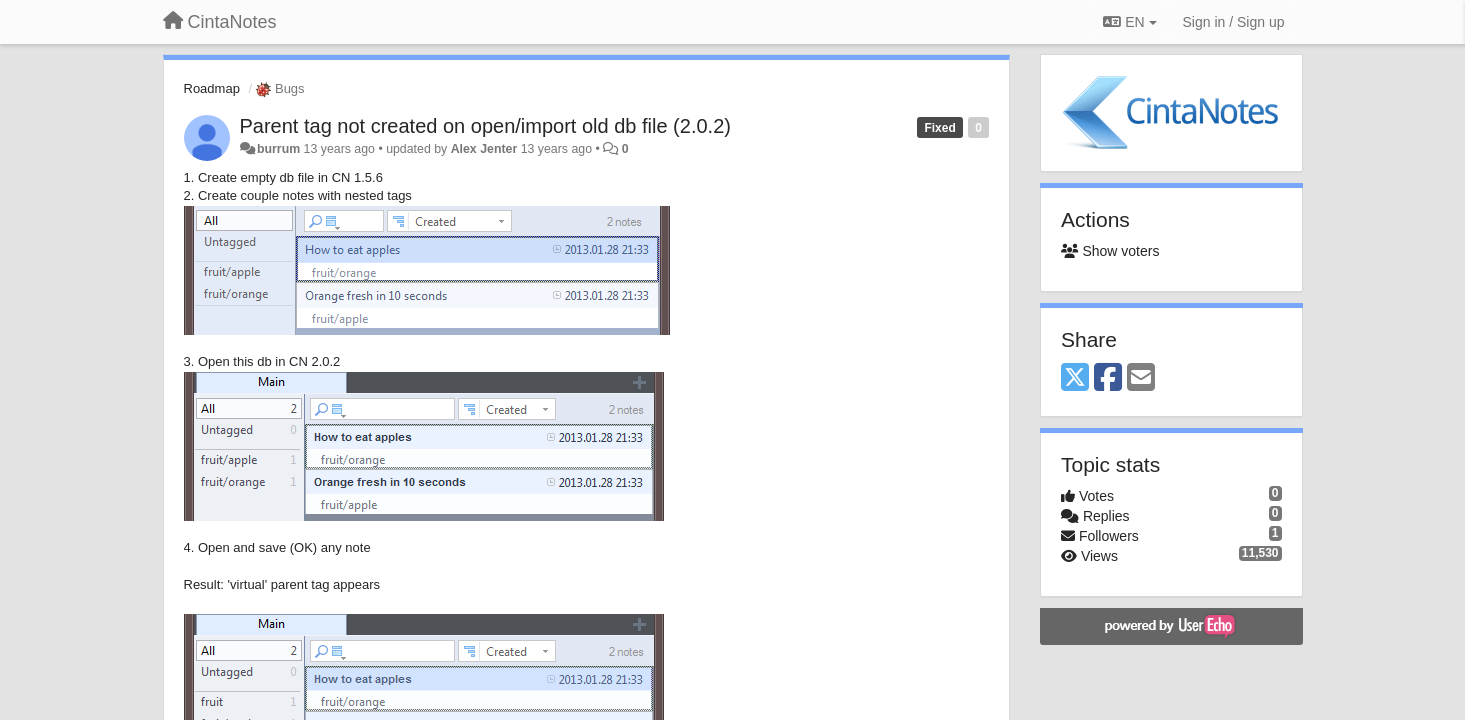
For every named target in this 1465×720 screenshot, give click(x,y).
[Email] (1141, 378)
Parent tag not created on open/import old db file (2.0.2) (485, 126)
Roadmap (212, 88)
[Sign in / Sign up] (1234, 22)
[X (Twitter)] (1075, 378)
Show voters (1110, 251)
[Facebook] (1108, 378)
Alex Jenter (484, 149)
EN (1129, 22)
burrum (278, 149)
